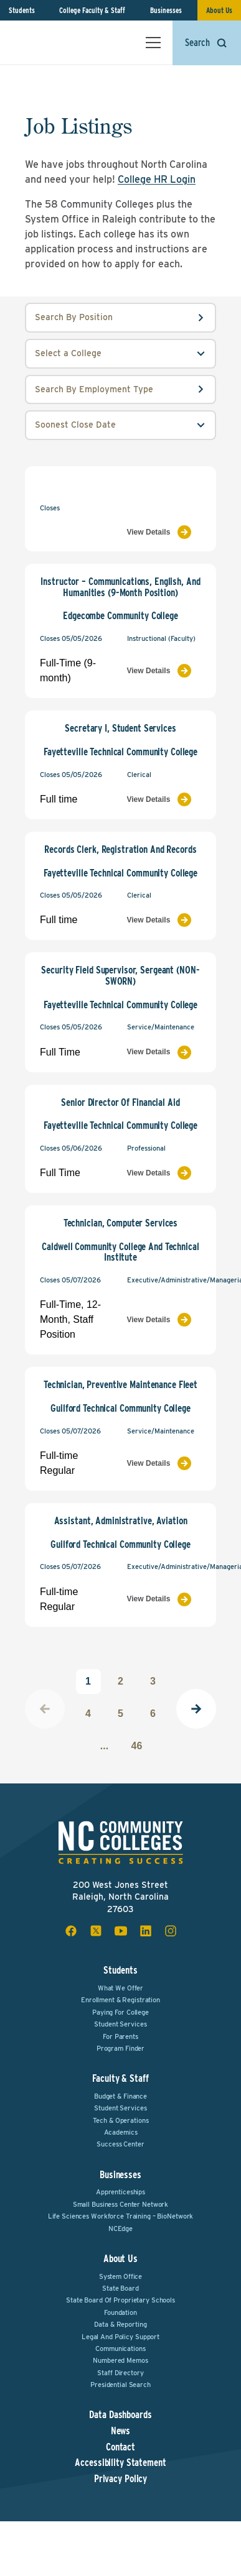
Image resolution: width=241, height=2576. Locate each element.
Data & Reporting (120, 2324)
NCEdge (120, 2228)
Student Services (120, 2024)
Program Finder (120, 2048)
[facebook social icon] (71, 1931)
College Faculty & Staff (92, 10)
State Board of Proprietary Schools (120, 2300)
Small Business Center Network (121, 2204)
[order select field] (120, 425)
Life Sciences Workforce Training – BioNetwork (121, 2216)
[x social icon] (96, 1931)
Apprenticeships (120, 2191)
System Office (120, 2276)
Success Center (120, 2144)
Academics (121, 2132)
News (121, 2431)
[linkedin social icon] (145, 1931)
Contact (120, 2447)
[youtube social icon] (121, 1931)
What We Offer (120, 1988)
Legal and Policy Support (120, 2336)
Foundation (120, 2312)
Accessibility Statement (120, 2462)
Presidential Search (120, 2384)
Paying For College (120, 2012)
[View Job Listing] (164, 532)
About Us (219, 10)
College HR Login (157, 179)
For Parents (120, 2036)
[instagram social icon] (170, 1931)
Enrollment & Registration (120, 1999)
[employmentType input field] (120, 390)
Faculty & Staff (120, 2078)
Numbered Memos (120, 2360)
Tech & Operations (121, 2120)
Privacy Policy (120, 2479)
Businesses (166, 10)
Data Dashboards (120, 2415)
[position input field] (120, 318)
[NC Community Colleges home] (61, 42)
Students (22, 10)
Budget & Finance (120, 2096)
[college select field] (120, 354)
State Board (120, 2288)
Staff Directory (120, 2372)
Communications (120, 2348)
